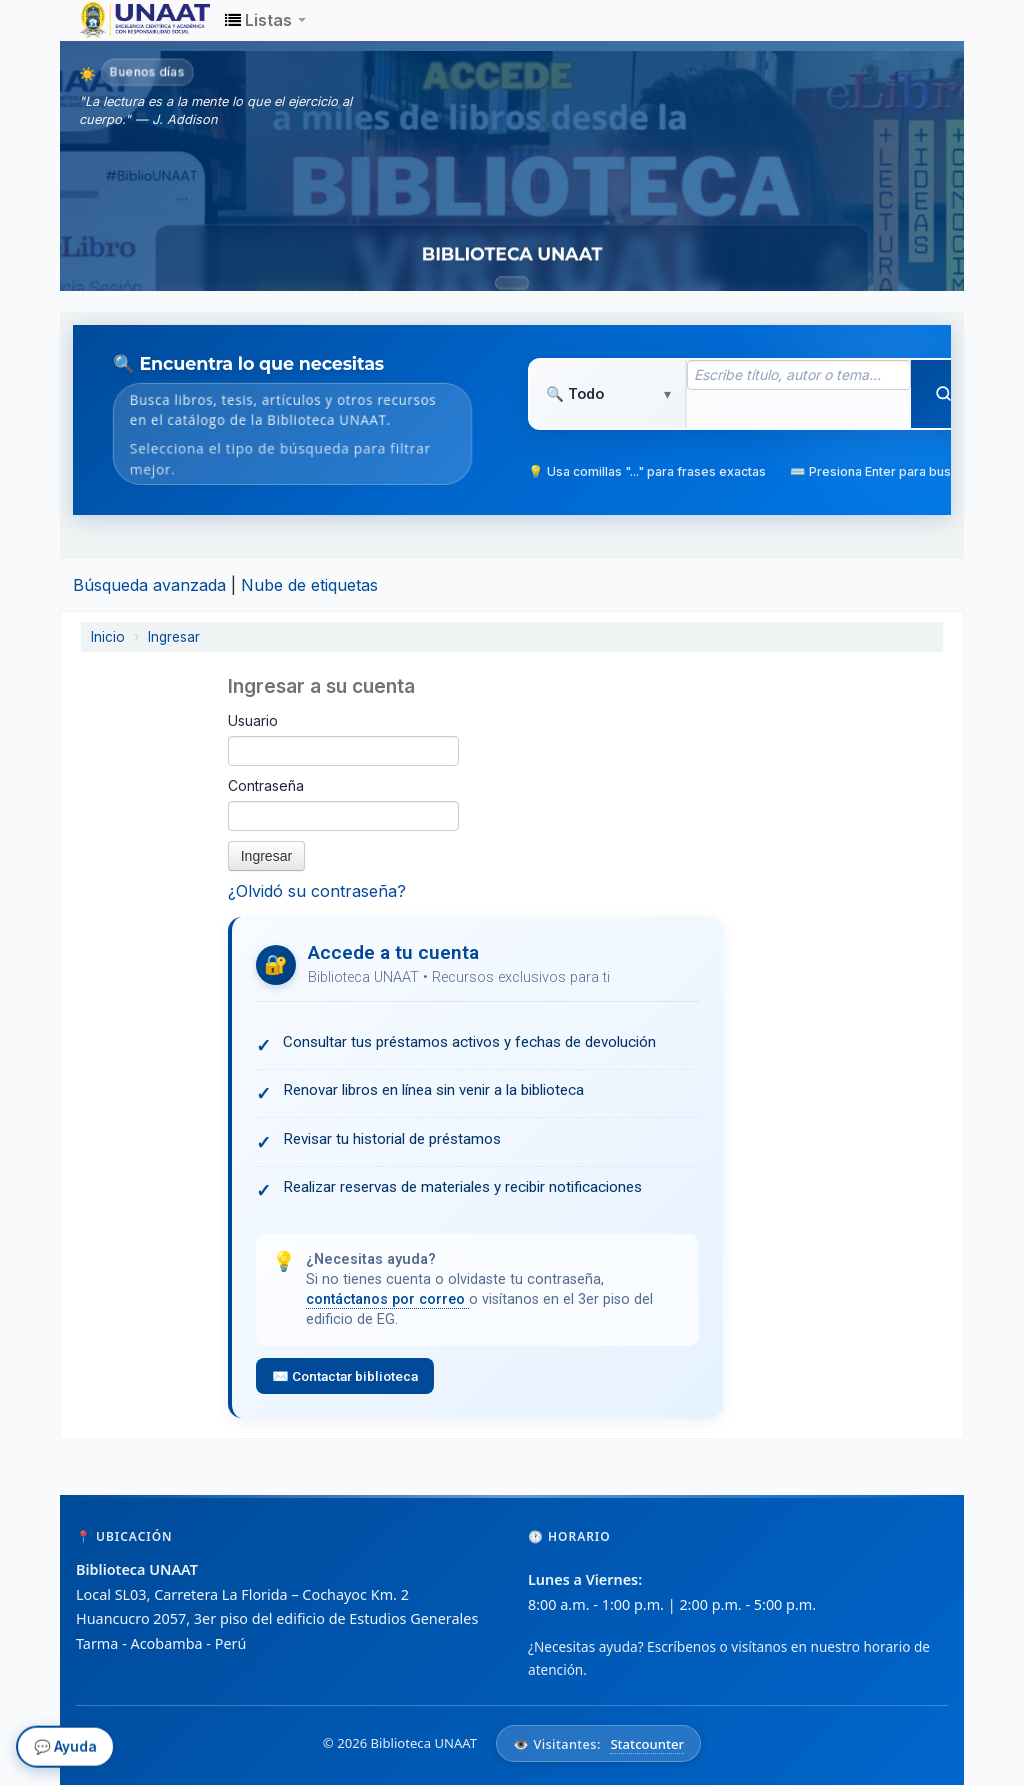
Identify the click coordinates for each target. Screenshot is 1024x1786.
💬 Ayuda (65, 1749)
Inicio (108, 637)
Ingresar (174, 637)
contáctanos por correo (388, 1299)
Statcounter (647, 1743)
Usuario (253, 720)
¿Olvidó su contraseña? (317, 891)
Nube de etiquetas (309, 585)
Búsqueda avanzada (149, 585)
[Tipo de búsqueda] (607, 394)
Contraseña (266, 785)
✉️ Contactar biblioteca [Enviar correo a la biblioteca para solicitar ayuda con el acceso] (346, 1376)
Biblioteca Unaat (130, 20)
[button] (265, 20)
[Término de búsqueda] (799, 375)
